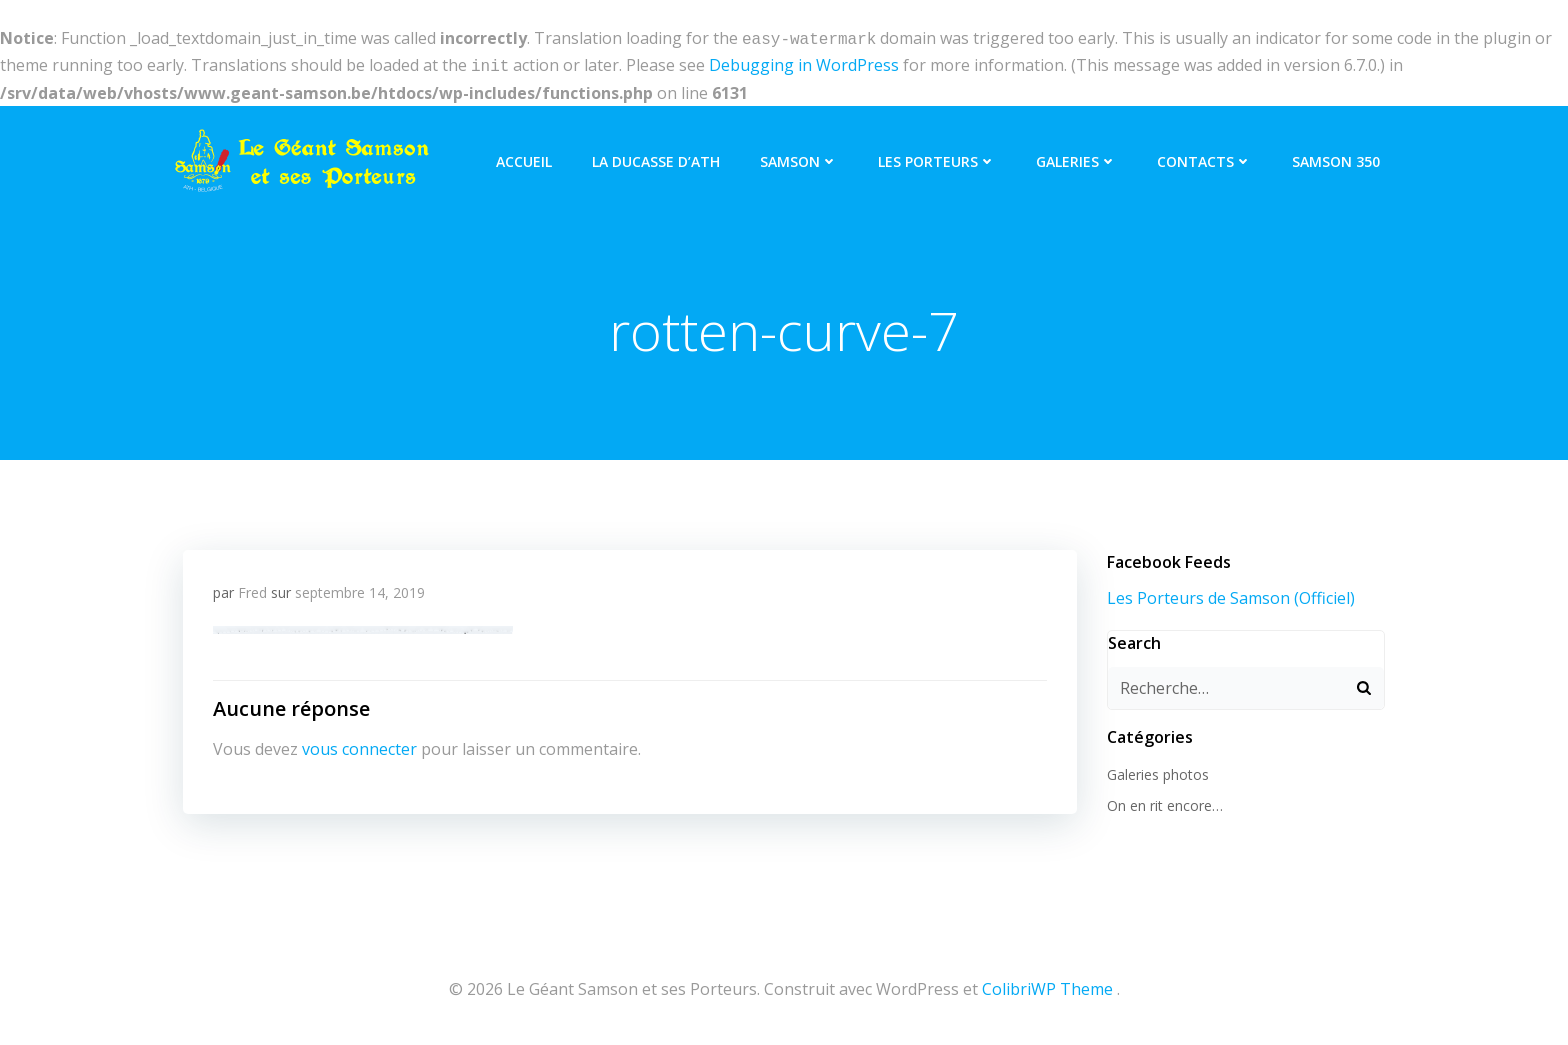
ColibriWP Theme (1047, 985)
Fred (252, 588)
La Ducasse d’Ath (656, 157)
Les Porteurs (937, 157)
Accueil (524, 157)
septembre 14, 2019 (360, 588)
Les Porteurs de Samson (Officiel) (1231, 594)
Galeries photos (1158, 770)
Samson (799, 157)
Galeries (1076, 157)
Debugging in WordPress (804, 63)
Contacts (1204, 157)
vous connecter (359, 745)
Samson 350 (1336, 157)
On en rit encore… (1165, 801)
